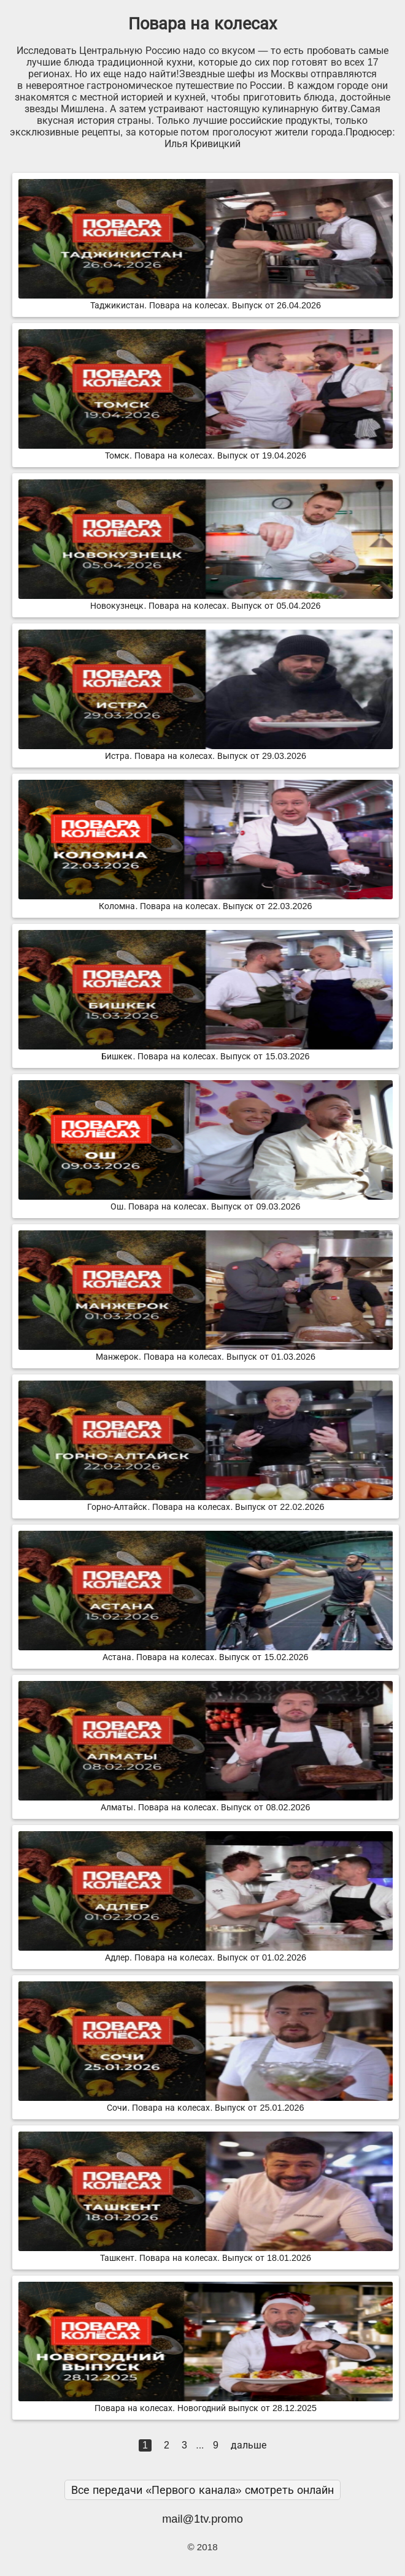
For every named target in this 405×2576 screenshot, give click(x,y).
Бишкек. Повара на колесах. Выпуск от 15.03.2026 (205, 1051)
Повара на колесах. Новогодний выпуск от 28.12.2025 (205, 2403)
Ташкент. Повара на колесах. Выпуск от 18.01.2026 (205, 2253)
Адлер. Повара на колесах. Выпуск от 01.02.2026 (205, 1952)
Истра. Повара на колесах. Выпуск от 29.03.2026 (205, 751)
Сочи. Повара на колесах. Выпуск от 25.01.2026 (205, 2103)
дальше (248, 2445)
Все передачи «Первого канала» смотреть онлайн (202, 2489)
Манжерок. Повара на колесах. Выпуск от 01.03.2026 (205, 1352)
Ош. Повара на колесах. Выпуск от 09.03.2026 (205, 1201)
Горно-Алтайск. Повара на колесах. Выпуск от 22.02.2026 (205, 1502)
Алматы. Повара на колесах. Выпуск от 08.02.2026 (205, 1802)
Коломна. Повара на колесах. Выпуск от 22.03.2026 (205, 901)
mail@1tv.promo (202, 2518)
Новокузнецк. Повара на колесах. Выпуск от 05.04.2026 (205, 601)
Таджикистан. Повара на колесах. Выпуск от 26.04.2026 (205, 300)
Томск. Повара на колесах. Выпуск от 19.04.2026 (205, 450)
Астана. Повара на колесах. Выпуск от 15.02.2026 (205, 1652)
